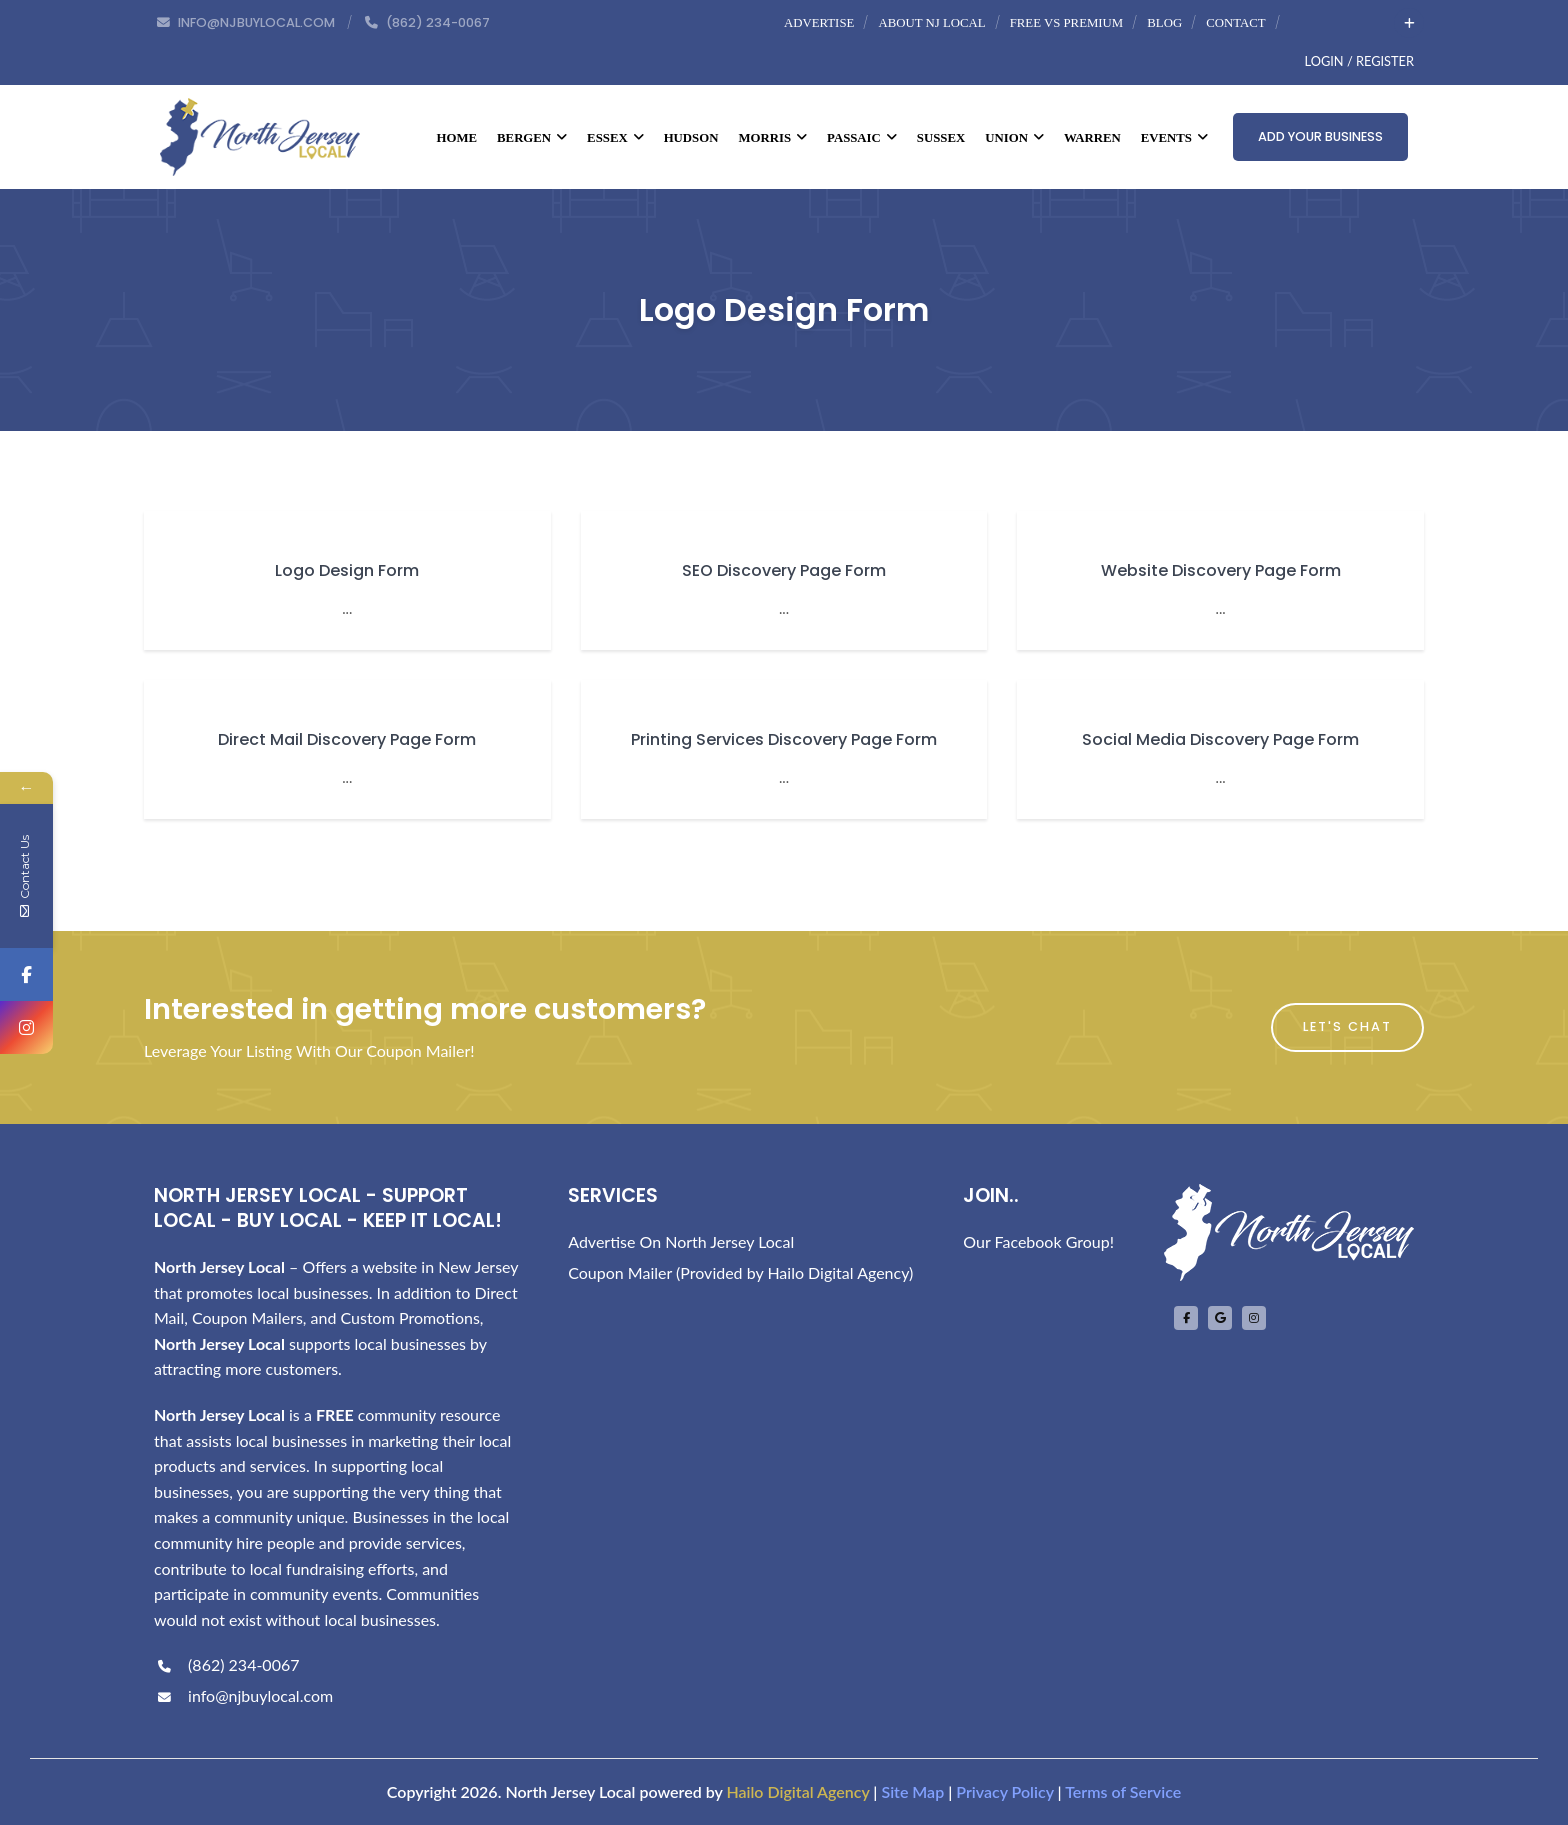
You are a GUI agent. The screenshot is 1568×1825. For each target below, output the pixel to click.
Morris (772, 138)
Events (1174, 138)
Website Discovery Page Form (1221, 570)
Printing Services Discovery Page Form (784, 739)
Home (457, 138)
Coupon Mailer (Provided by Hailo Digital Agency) (740, 1272)
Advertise (819, 23)
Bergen (532, 138)
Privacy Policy (1004, 1791)
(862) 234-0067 (226, 1664)
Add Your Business (1320, 136)
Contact (1235, 23)
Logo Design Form (347, 570)
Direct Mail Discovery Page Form (347, 739)
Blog (1164, 23)
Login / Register (1359, 61)
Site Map (912, 1791)
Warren (1092, 138)
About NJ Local (931, 23)
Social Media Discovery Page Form (1220, 739)
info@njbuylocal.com (243, 1695)
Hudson (691, 138)
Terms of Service (1123, 1791)
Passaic (862, 138)
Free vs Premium (1067, 23)
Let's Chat (1347, 1026)
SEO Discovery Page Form (784, 570)
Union (1014, 138)
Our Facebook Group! (1038, 1241)
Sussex (941, 138)
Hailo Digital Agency (797, 1791)
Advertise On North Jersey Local (681, 1241)
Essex (615, 138)
